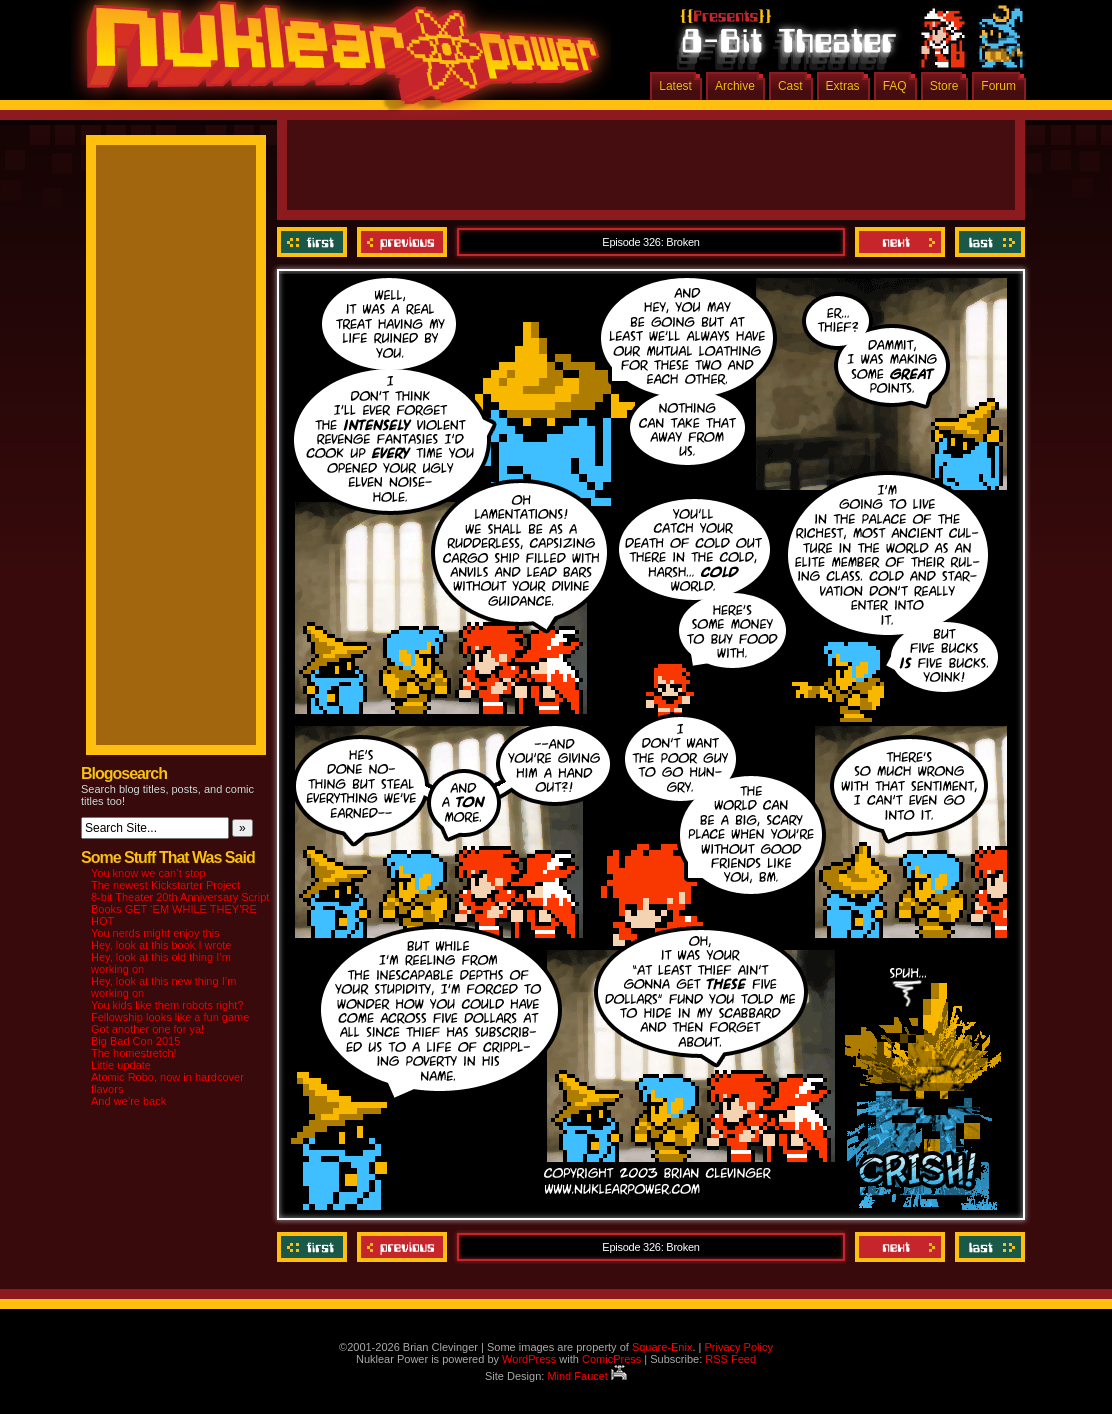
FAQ (895, 86)
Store (944, 86)
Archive (735, 86)
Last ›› (987, 242)
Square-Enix (662, 1347)
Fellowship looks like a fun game (170, 1017)
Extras (843, 86)
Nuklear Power (336, 60)
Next (900, 242)
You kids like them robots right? (167, 1005)
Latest (675, 86)
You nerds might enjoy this (155, 933)
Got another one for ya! (147, 1029)
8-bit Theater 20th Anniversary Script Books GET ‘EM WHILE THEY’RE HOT (180, 909)
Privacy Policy (738, 1347)
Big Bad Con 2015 (135, 1041)
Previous (402, 242)
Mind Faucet (587, 1376)
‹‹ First (314, 242)
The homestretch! (134, 1053)
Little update (121, 1065)
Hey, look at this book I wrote (161, 945)
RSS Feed (730, 1359)
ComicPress (611, 1359)
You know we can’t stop (148, 873)
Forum (998, 86)
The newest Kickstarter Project (165, 885)
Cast (790, 86)
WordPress (529, 1359)
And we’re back (128, 1101)
